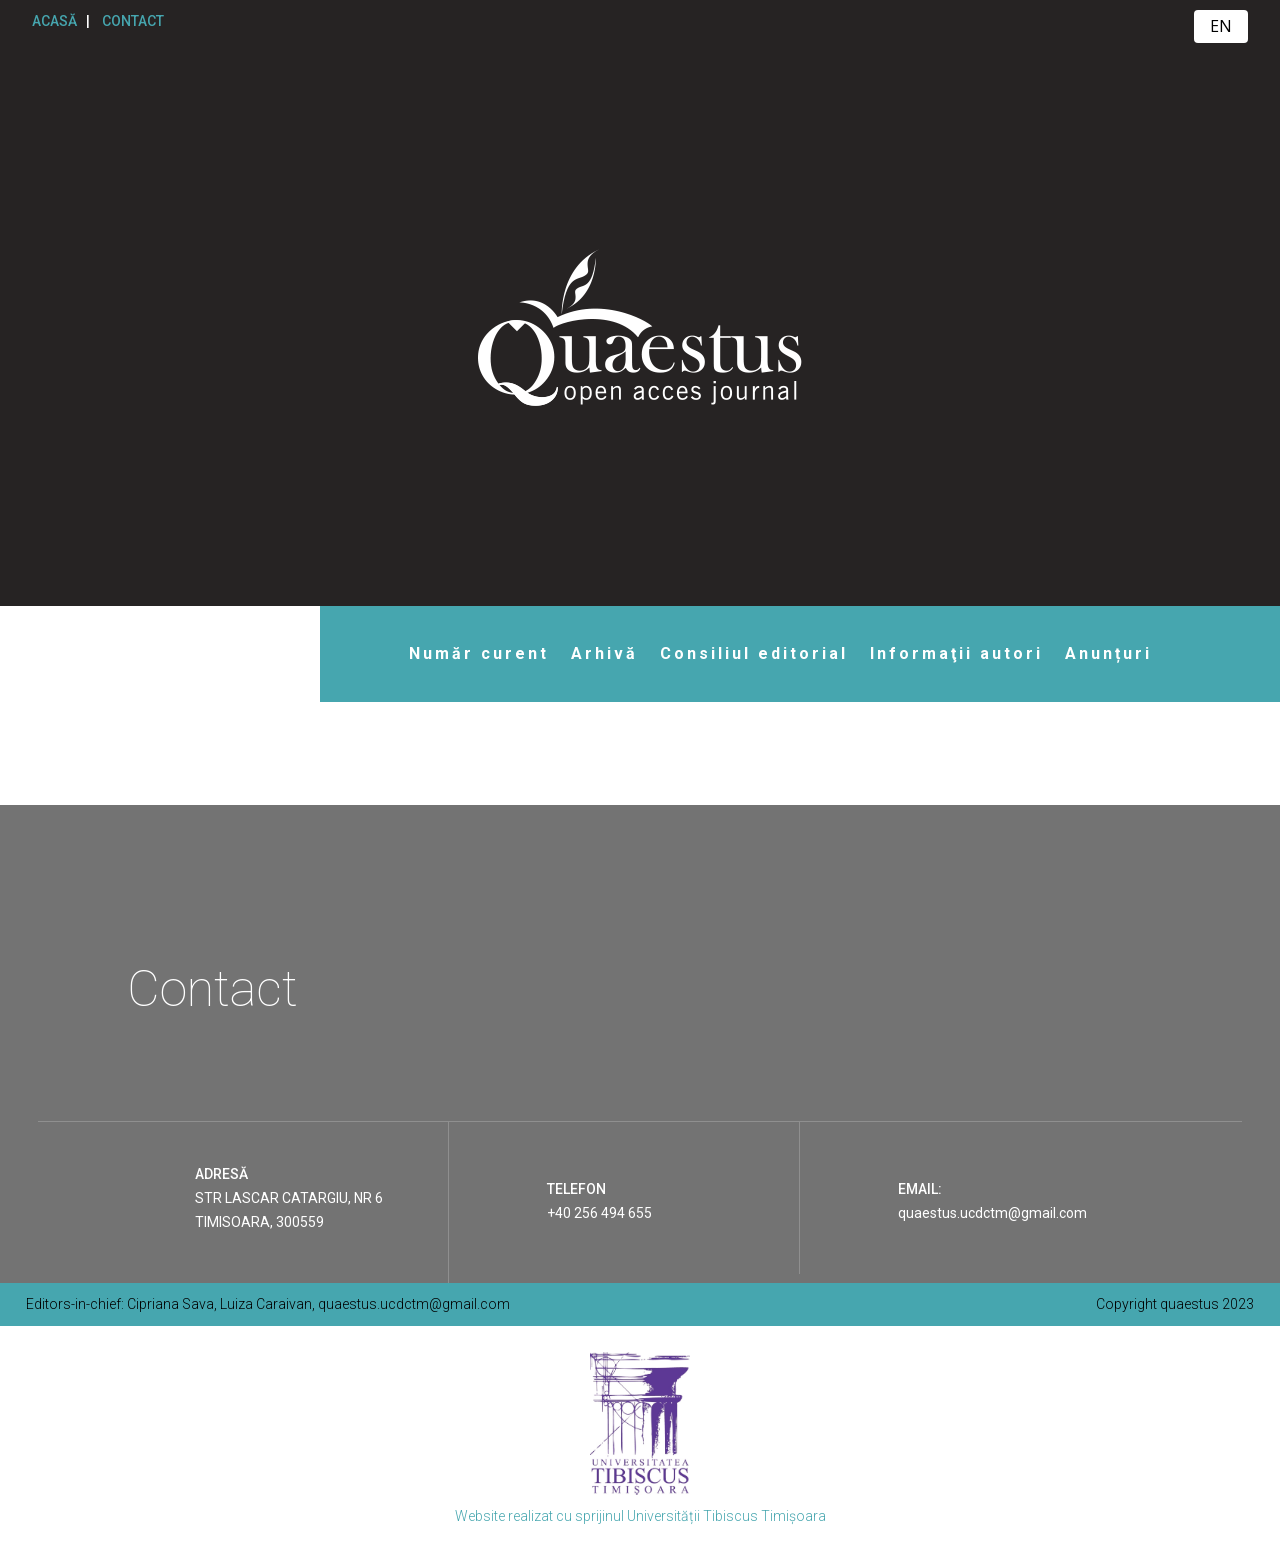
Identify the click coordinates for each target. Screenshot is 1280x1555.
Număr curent (479, 653)
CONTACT (133, 21)
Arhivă (604, 653)
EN (1221, 26)
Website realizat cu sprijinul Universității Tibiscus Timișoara (640, 1516)
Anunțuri (1108, 653)
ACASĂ (54, 21)
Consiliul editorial (754, 653)
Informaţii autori (956, 653)
